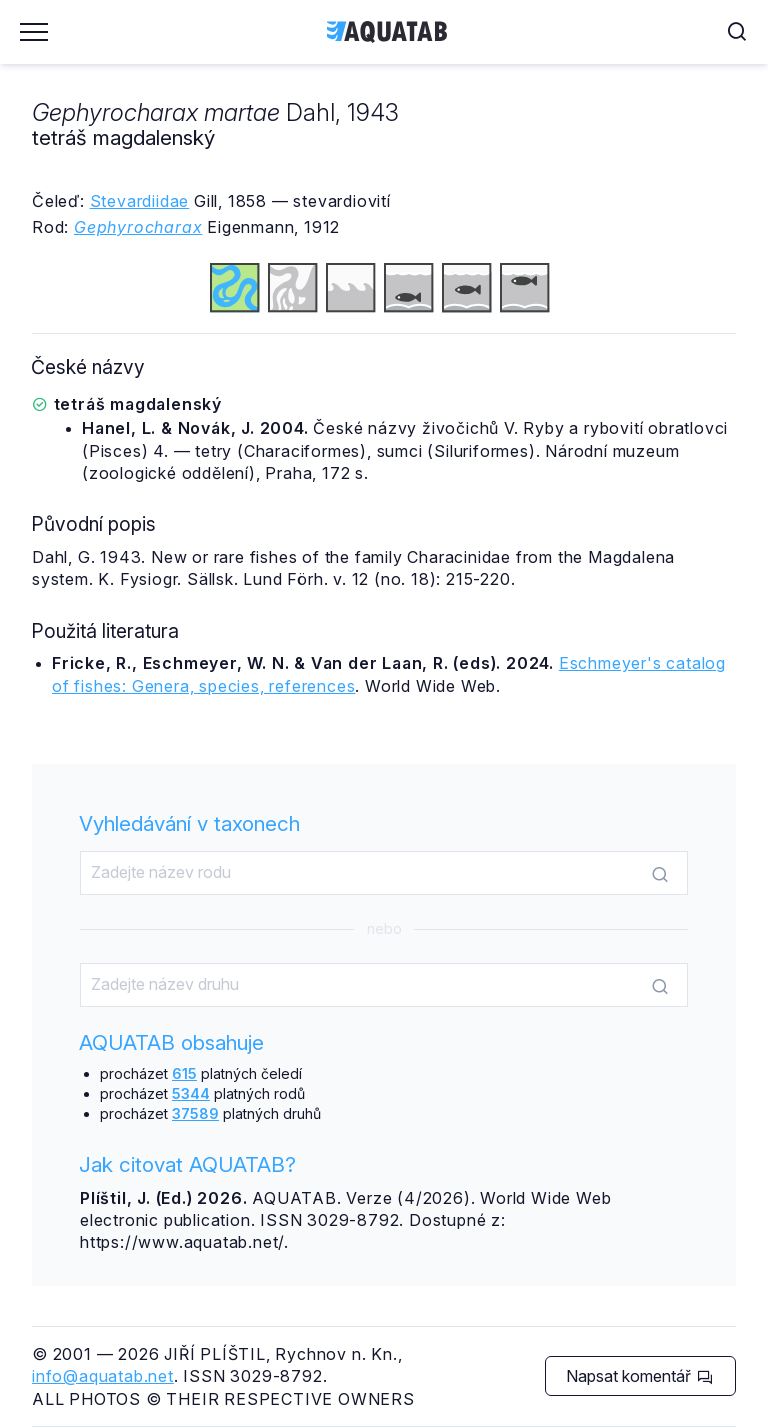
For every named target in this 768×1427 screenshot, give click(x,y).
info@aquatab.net (103, 1376)
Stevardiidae (140, 201)
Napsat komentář (639, 1376)
